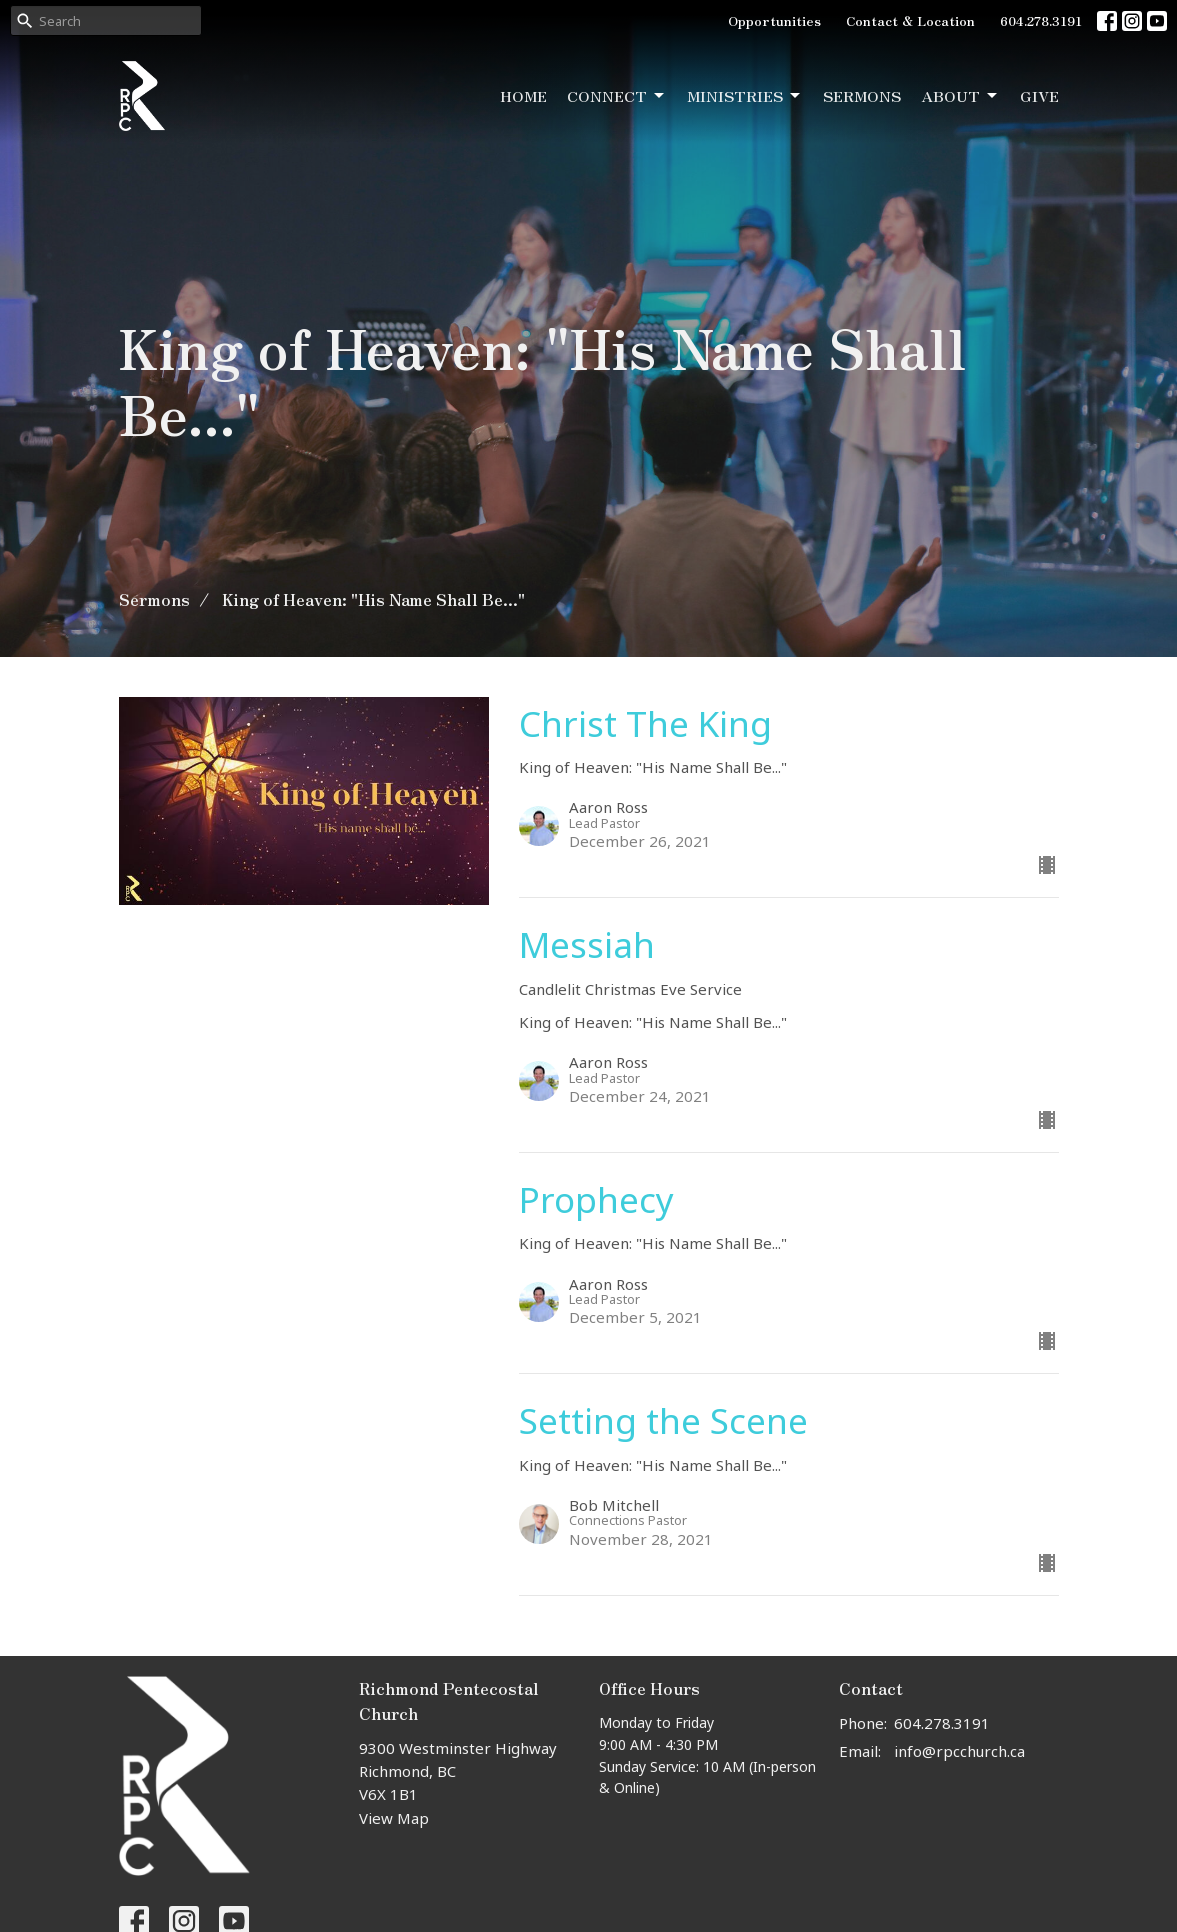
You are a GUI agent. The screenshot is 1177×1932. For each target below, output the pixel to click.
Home (523, 95)
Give (1039, 95)
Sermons (862, 95)
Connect (617, 95)
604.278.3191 (1041, 20)
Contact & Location (910, 20)
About (960, 95)
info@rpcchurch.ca (959, 1751)
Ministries (745, 95)
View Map (394, 1818)
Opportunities (774, 20)
